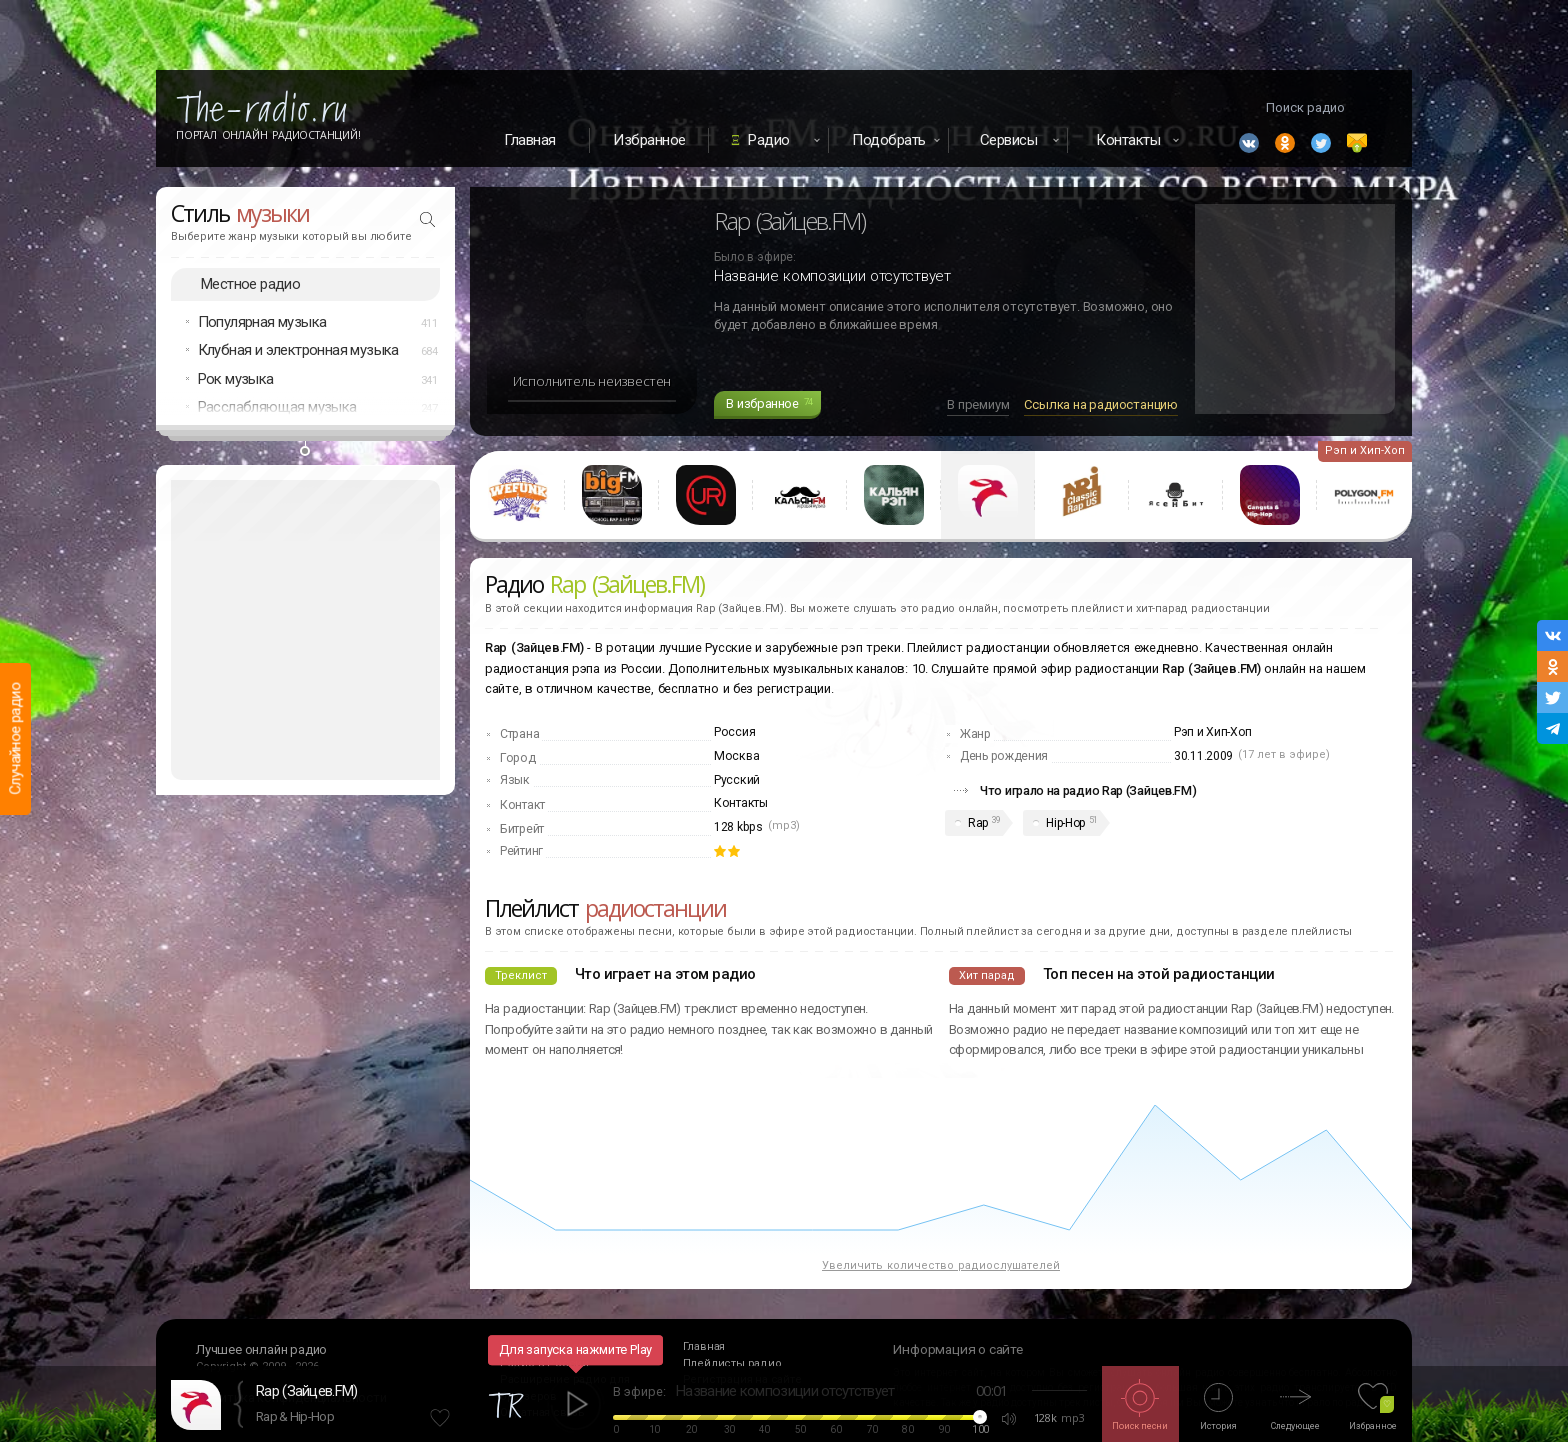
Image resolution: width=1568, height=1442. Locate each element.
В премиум (978, 404)
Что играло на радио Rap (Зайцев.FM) (1088, 790)
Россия (734, 732)
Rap (978, 823)
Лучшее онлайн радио (261, 1349)
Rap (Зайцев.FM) (307, 1391)
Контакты (741, 803)
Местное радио (250, 284)
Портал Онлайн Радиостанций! (268, 135)
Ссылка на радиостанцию (1101, 404)
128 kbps (738, 827)
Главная (530, 140)
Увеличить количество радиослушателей (941, 1265)
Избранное (649, 140)
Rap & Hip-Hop (295, 1416)
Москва (736, 756)
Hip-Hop (1065, 823)
